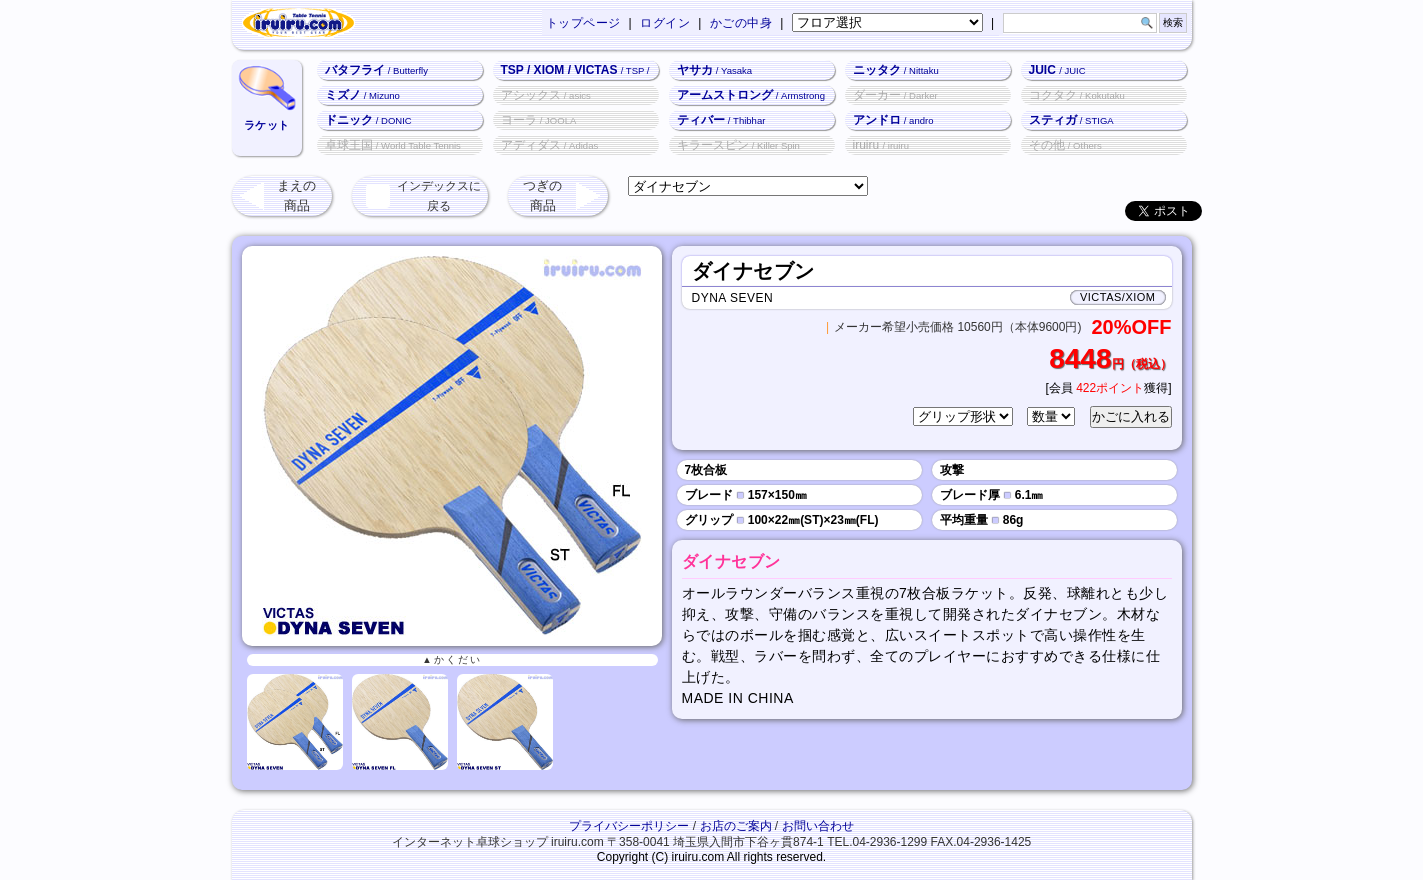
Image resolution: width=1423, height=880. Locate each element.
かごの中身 (741, 23)
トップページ (583, 23)
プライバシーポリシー (629, 826)
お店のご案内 (736, 826)
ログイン (665, 23)
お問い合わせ (818, 826)
